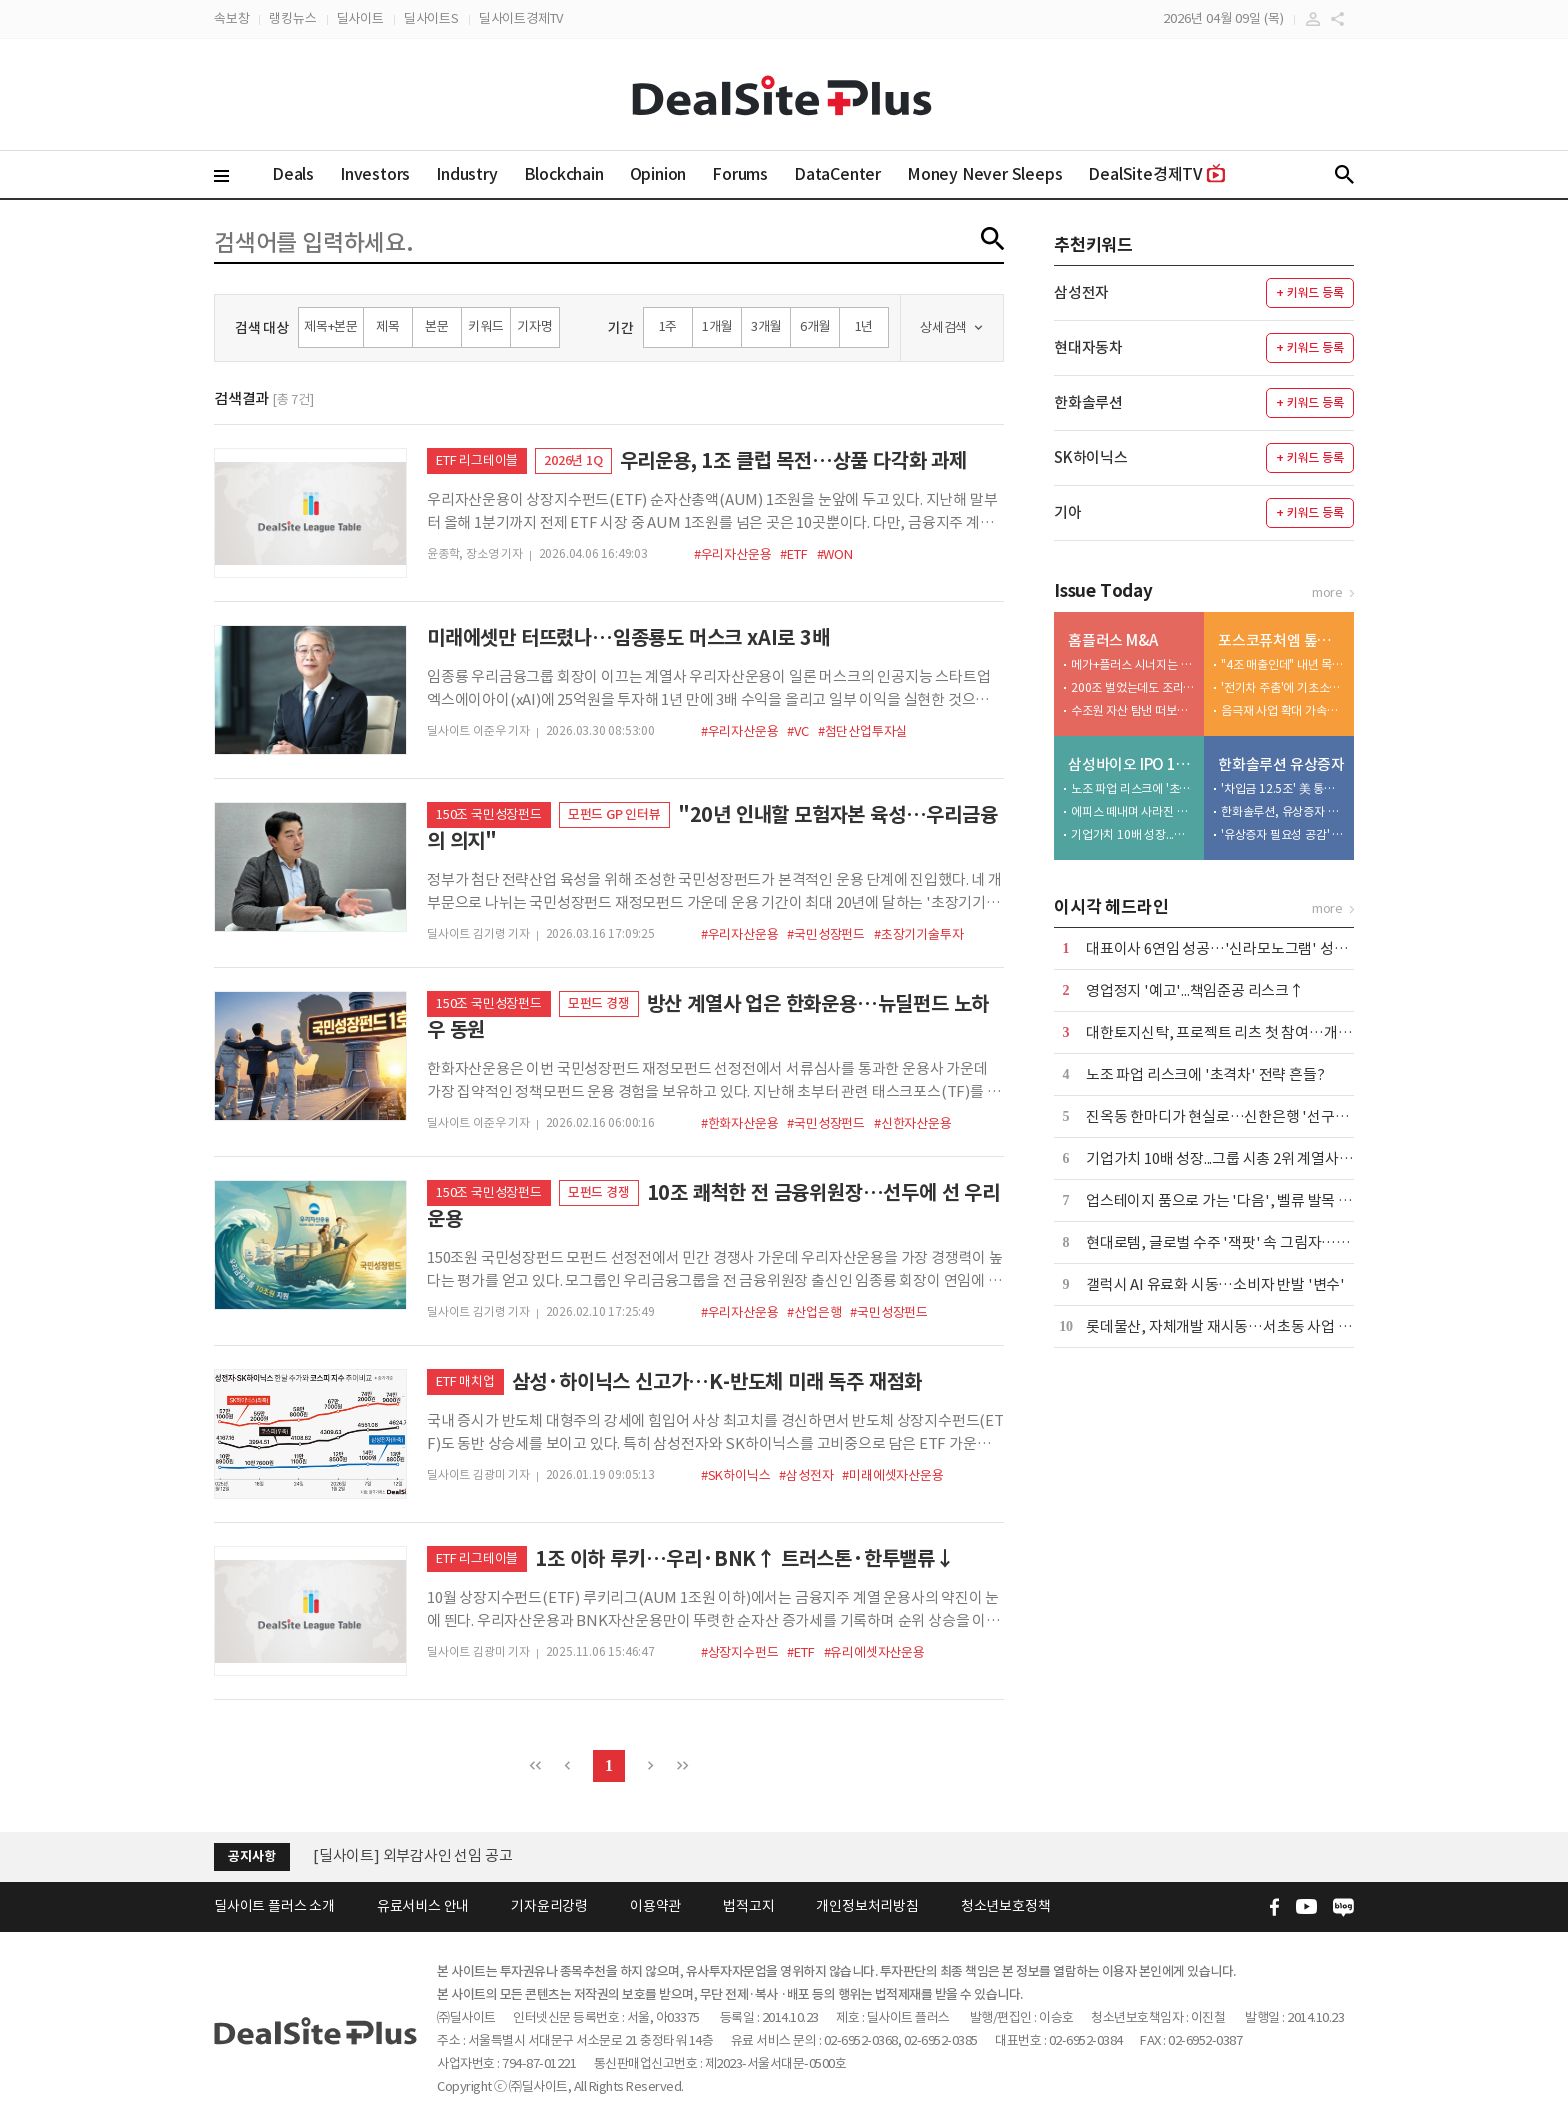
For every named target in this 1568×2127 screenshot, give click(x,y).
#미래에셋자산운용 (892, 1475)
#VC (797, 731)
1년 (864, 326)
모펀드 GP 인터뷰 (614, 814)
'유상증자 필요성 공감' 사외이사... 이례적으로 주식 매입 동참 (1283, 834)
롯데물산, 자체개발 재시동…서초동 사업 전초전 (1232, 1326)
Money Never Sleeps (984, 174)
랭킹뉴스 (292, 18)
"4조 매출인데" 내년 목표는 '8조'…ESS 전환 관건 (1283, 664)
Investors (375, 174)
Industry (466, 174)
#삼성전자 (806, 1475)
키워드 (485, 326)
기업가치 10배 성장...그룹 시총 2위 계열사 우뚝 (1133, 834)
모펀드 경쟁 (599, 1003)
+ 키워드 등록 (1309, 292)
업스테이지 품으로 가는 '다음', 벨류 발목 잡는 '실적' (1246, 1200)
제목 (388, 326)
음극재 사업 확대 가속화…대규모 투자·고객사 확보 (1283, 710)
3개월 (766, 326)
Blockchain (564, 174)
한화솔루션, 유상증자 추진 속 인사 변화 (1283, 811)
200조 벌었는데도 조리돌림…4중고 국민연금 (1133, 687)
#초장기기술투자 (918, 934)
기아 (1068, 512)
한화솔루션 (1088, 402)
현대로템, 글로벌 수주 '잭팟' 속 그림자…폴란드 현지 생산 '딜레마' (1289, 1242)
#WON (835, 554)
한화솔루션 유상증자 (1281, 764)
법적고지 (748, 1906)
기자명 (534, 326)
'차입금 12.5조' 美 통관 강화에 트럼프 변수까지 (1283, 788)
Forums (740, 174)
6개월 (815, 326)
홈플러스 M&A (1112, 640)
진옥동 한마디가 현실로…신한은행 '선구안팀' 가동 (1242, 1116)
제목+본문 (331, 326)
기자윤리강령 (549, 1906)
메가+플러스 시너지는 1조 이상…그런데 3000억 (1133, 664)
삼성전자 (1081, 292)
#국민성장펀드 (826, 934)
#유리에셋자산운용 (874, 1652)
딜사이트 (360, 18)
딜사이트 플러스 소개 (274, 1906)
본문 (437, 326)
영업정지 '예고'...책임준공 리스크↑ (1195, 990)
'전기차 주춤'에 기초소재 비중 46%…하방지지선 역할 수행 (1283, 687)
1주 (668, 326)
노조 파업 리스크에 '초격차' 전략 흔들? (1133, 788)
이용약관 (655, 1906)
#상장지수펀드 (740, 1652)
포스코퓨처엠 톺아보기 (1281, 640)
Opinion (658, 174)
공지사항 (251, 1856)
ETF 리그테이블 (477, 460)
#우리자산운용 (733, 554)
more (1327, 592)
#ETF (793, 554)
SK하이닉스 (1091, 457)
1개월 (717, 326)
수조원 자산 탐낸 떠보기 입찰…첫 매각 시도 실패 (1133, 710)
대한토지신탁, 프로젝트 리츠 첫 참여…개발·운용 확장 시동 (1266, 1032)
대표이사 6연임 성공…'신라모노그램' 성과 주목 (1232, 948)
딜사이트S (431, 18)
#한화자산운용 (740, 1123)
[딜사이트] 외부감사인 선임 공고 (412, 1855)
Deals (293, 174)
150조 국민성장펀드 (489, 814)
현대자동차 (1088, 347)
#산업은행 (814, 1312)
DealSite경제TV (1157, 173)
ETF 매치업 (465, 1381)
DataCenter (837, 174)
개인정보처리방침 (867, 1906)
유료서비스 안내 (423, 1906)
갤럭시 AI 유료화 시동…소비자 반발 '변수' (1215, 1284)
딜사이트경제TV (521, 18)
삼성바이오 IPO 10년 (1131, 764)
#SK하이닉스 (736, 1475)
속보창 (231, 18)
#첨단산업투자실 (862, 731)
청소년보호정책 (1006, 1906)
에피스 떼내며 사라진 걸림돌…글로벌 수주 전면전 (1133, 811)
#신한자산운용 (913, 1123)
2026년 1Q (573, 460)
